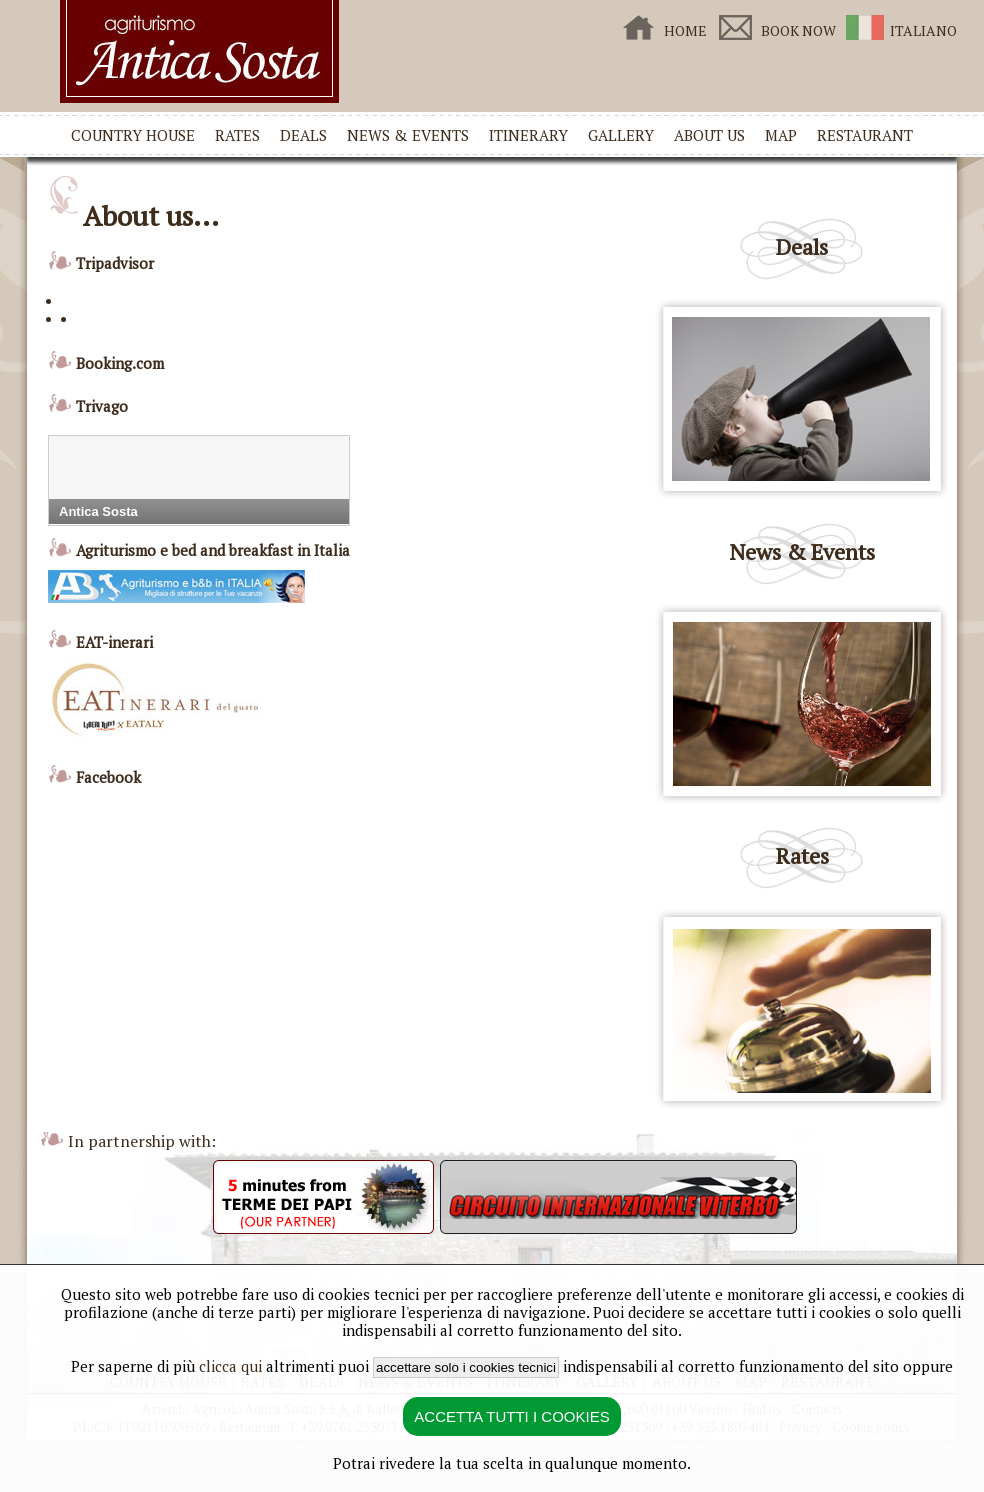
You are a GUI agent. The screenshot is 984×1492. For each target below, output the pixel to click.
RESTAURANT (865, 135)
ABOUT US (709, 135)
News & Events (802, 551)
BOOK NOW (798, 30)
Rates (802, 855)
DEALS (303, 135)
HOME (685, 30)
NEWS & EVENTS (408, 135)
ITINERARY (528, 135)
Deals (802, 246)
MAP (781, 135)
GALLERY (621, 135)
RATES (237, 135)
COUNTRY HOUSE (133, 135)
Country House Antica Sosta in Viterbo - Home (199, 51)
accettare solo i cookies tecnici (466, 1367)
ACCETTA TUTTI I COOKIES (511, 1416)
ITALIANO (923, 30)
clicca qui (230, 1366)
